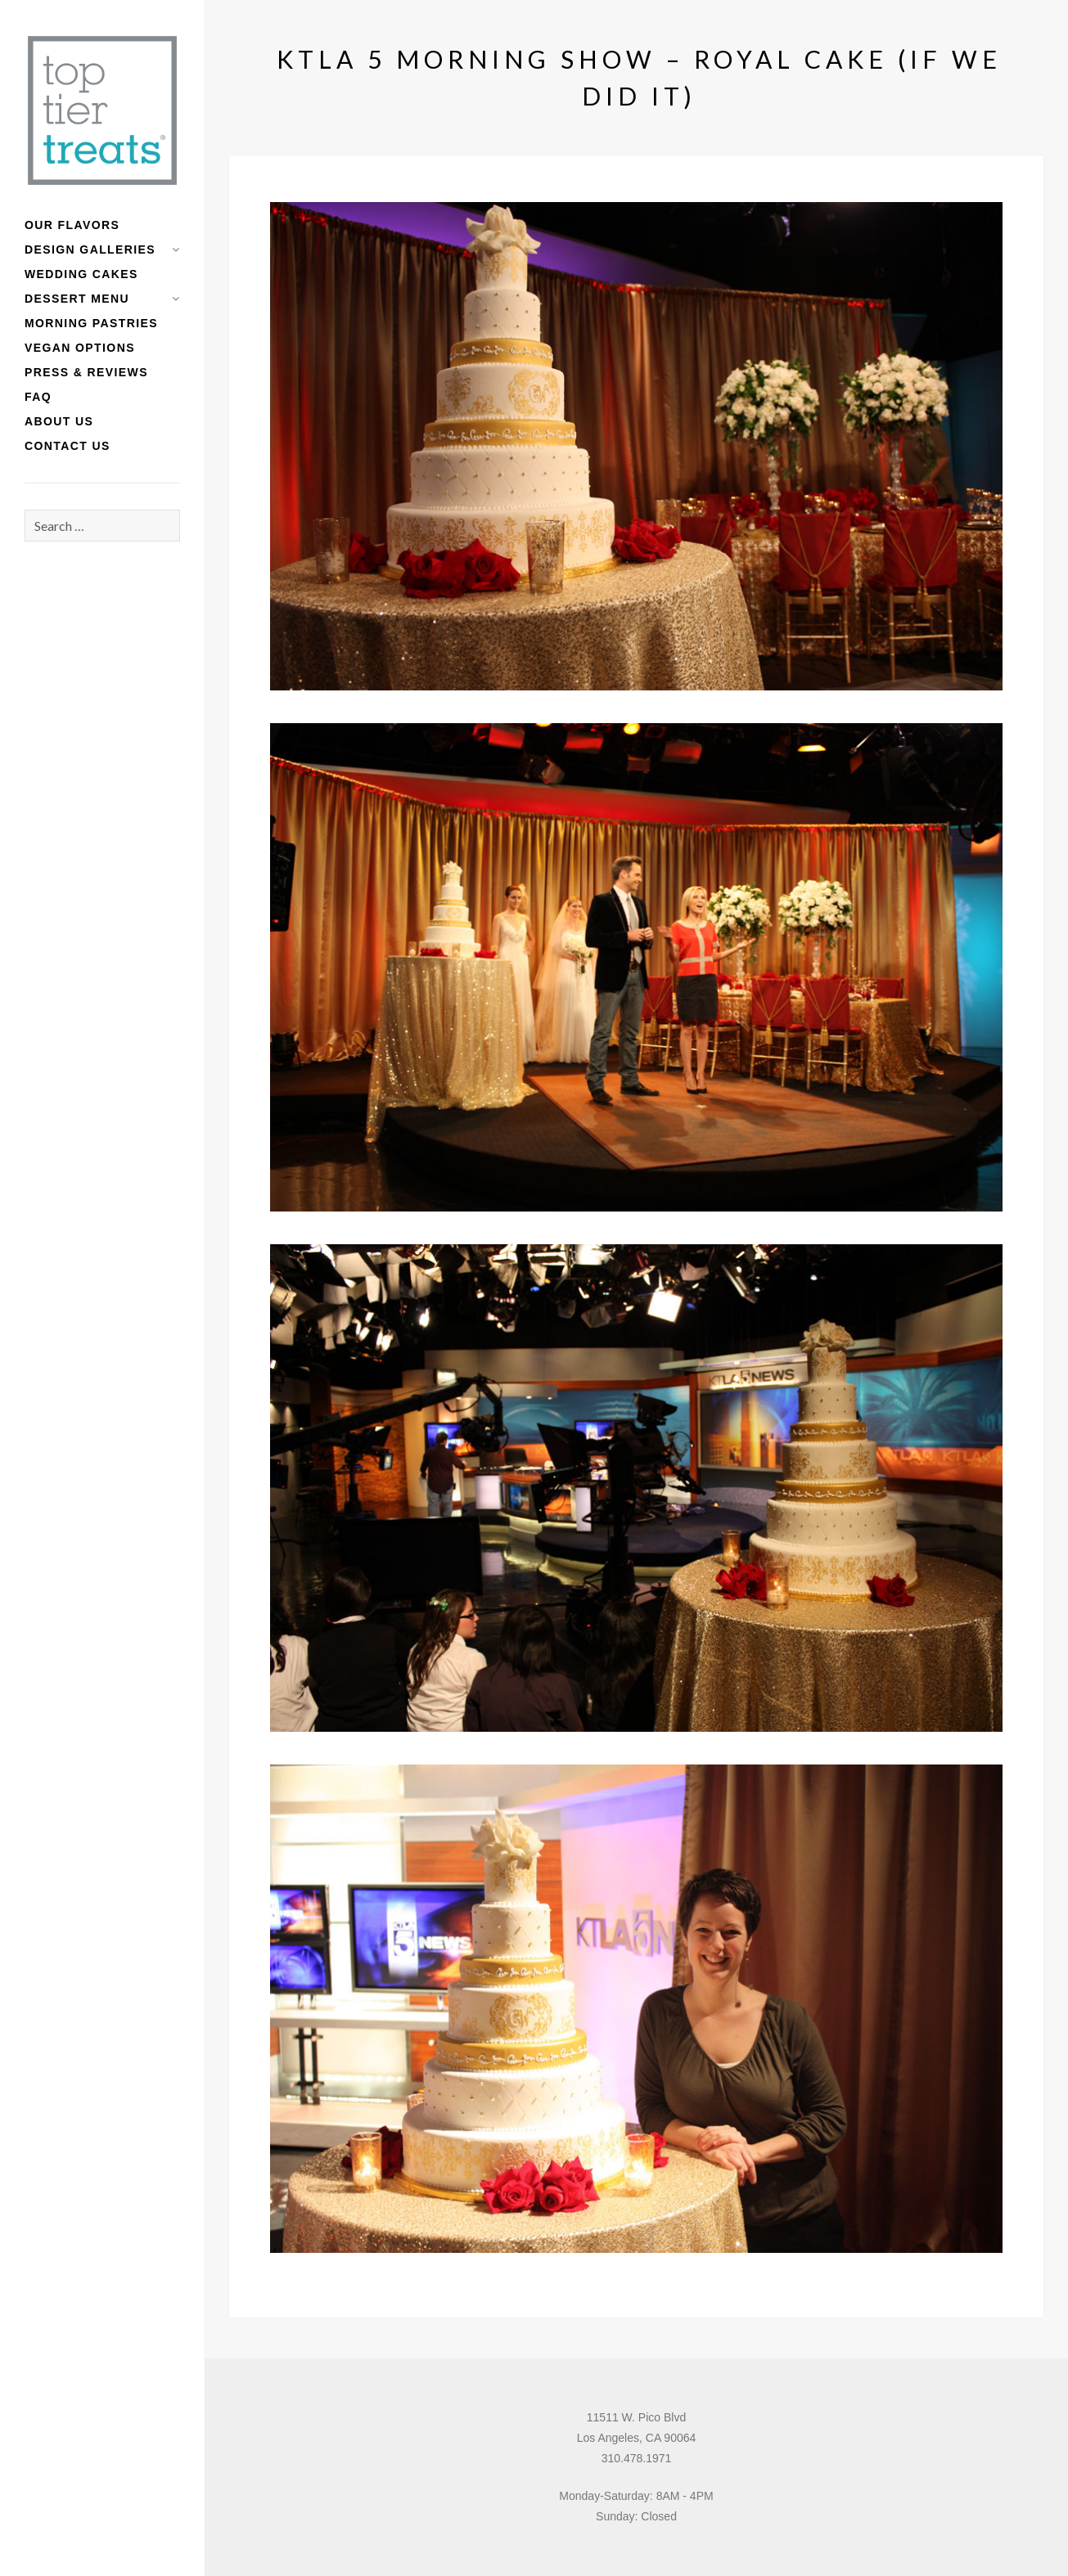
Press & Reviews (86, 372)
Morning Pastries (91, 323)
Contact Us (67, 445)
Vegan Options (80, 347)
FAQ (38, 396)
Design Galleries (90, 249)
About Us (59, 421)
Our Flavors (72, 225)
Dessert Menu (77, 298)
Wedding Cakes (81, 274)
